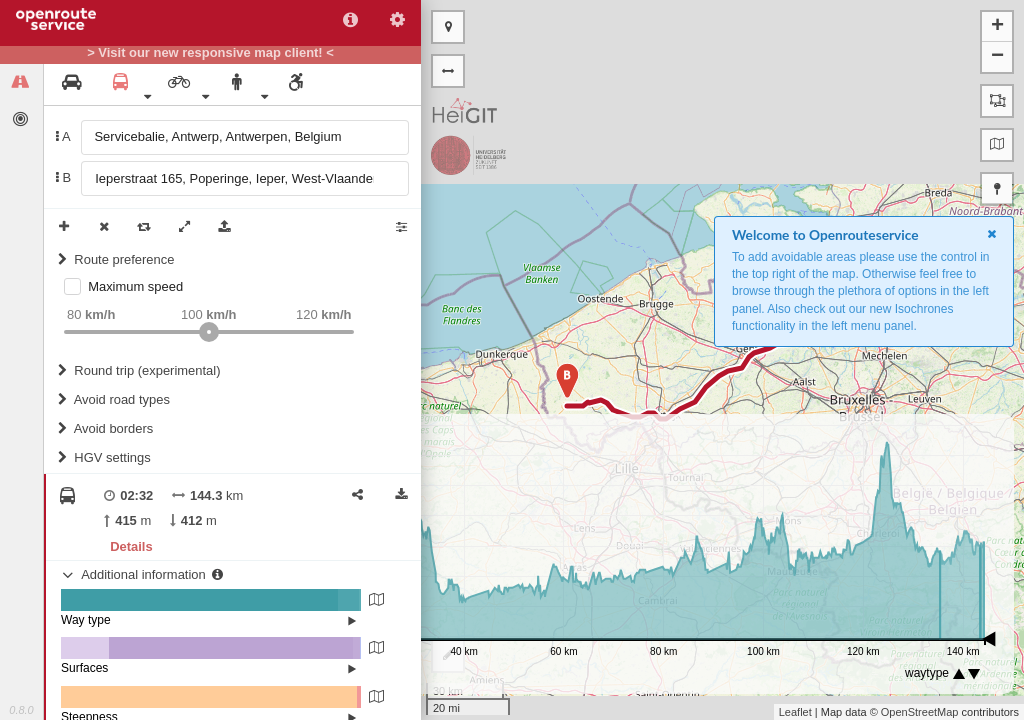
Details (131, 546)
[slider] (209, 332)
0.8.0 (21, 710)
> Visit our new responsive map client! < (210, 53)
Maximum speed (135, 286)
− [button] (997, 57)
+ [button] (997, 27)
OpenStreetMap (920, 712)
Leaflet (795, 712)
